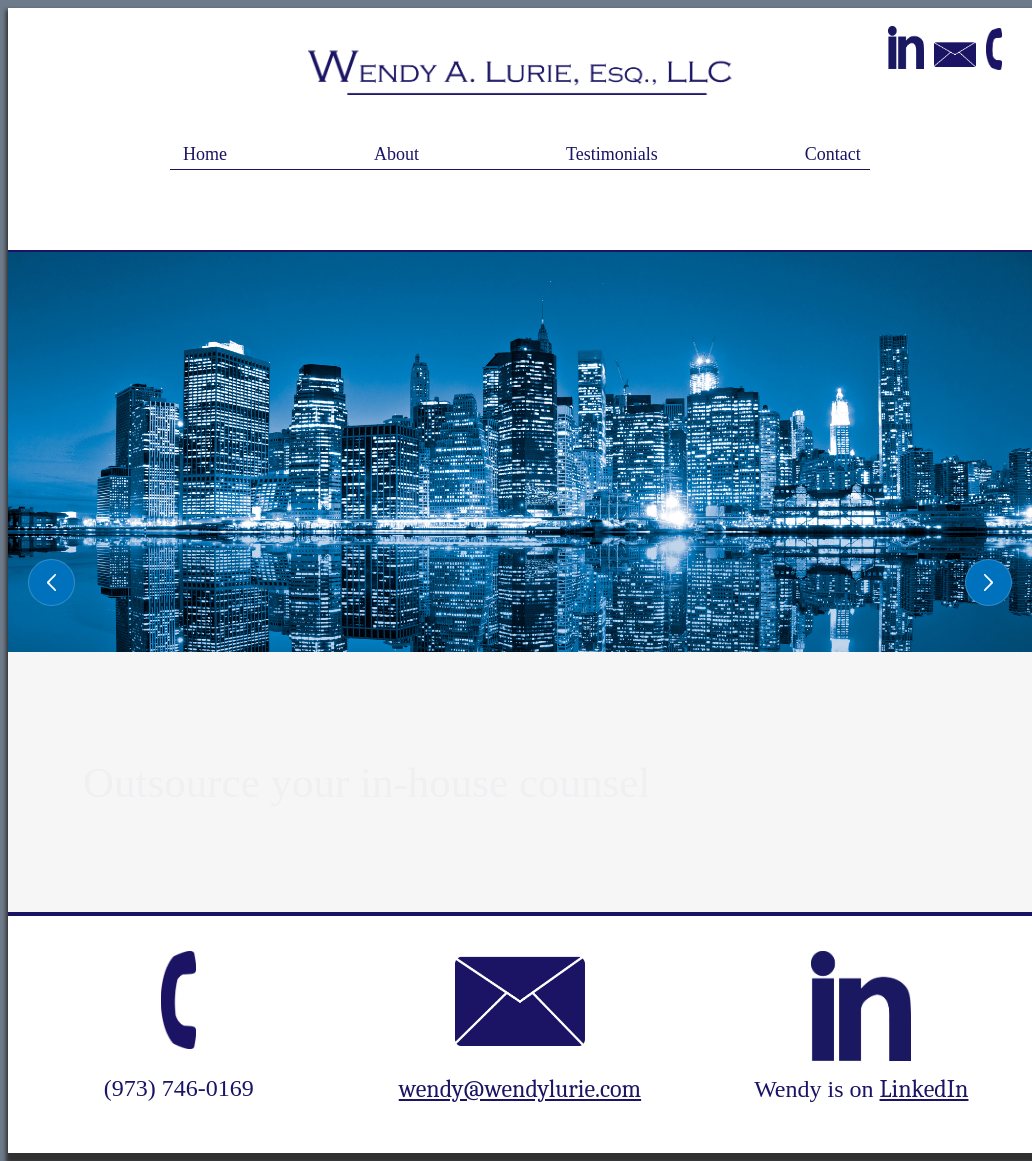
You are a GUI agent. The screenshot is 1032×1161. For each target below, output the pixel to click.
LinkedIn (924, 1089)
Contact (833, 154)
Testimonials (612, 154)
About (396, 154)
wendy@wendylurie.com (520, 1089)
